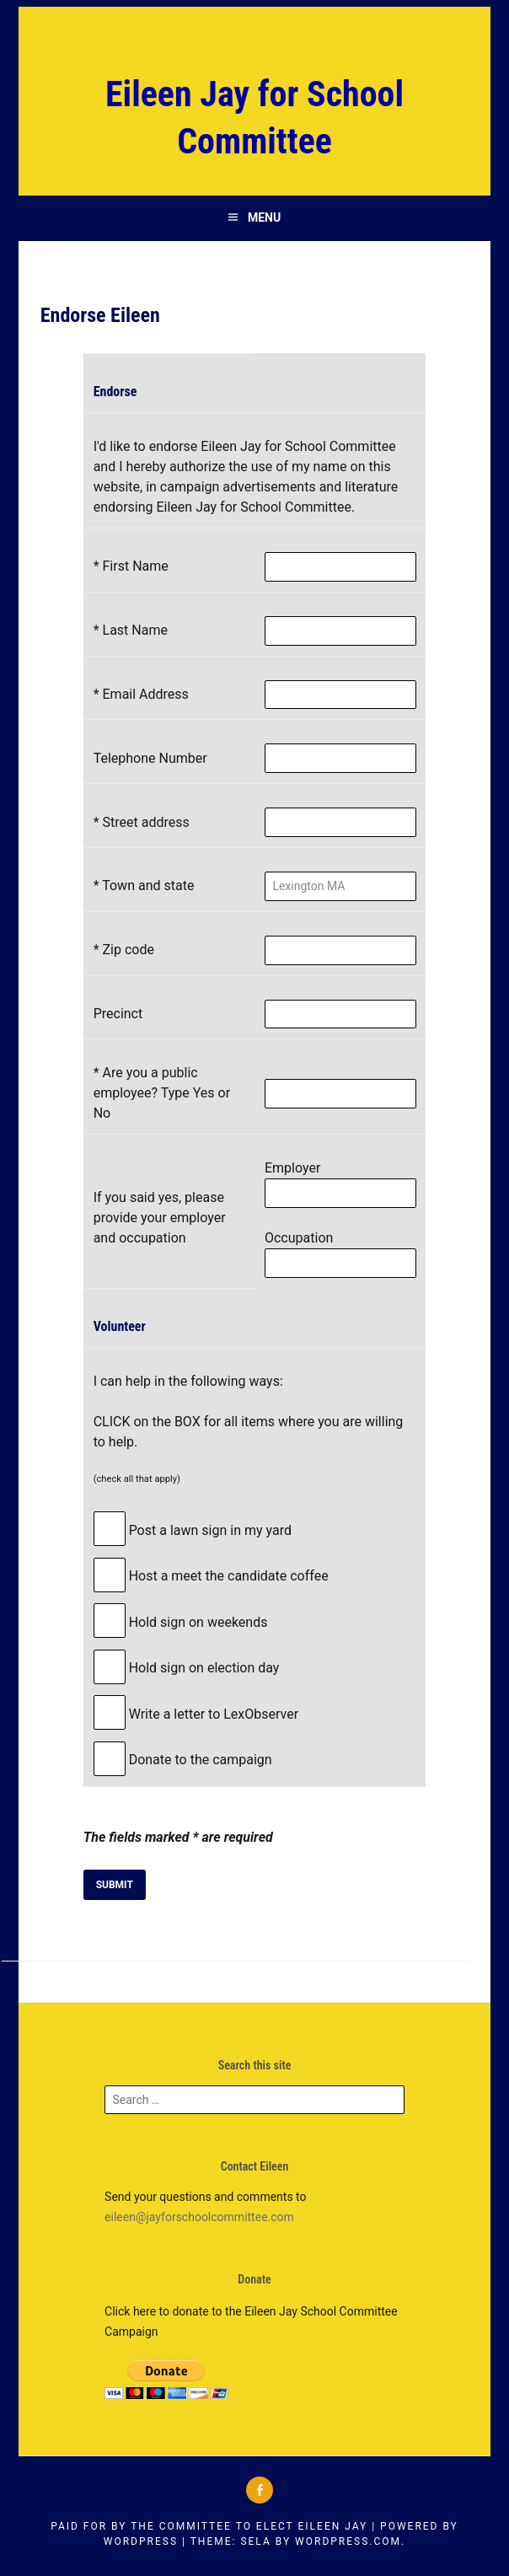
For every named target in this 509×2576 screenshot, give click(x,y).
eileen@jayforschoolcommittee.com (199, 2217)
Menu (264, 217)
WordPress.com (348, 2541)
